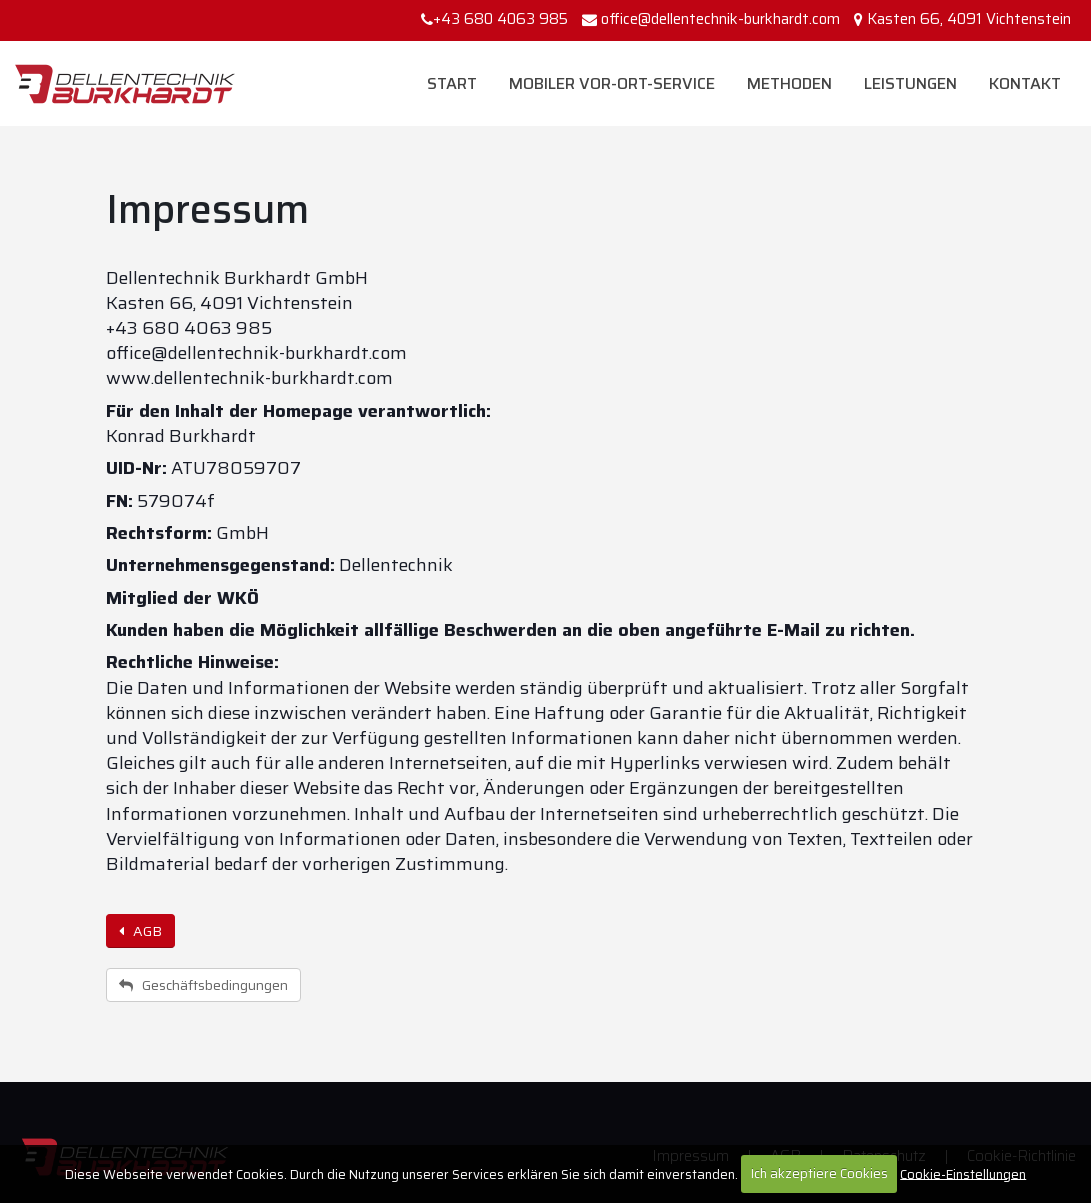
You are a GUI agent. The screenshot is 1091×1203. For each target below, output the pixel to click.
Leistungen (910, 83)
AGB (140, 931)
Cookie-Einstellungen (963, 1173)
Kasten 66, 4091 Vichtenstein (969, 19)
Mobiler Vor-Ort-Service (612, 83)
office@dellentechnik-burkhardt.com (720, 19)
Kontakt (1025, 83)
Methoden (789, 83)
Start (452, 83)
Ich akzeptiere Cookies (819, 1173)
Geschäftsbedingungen (203, 985)
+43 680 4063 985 (494, 19)
